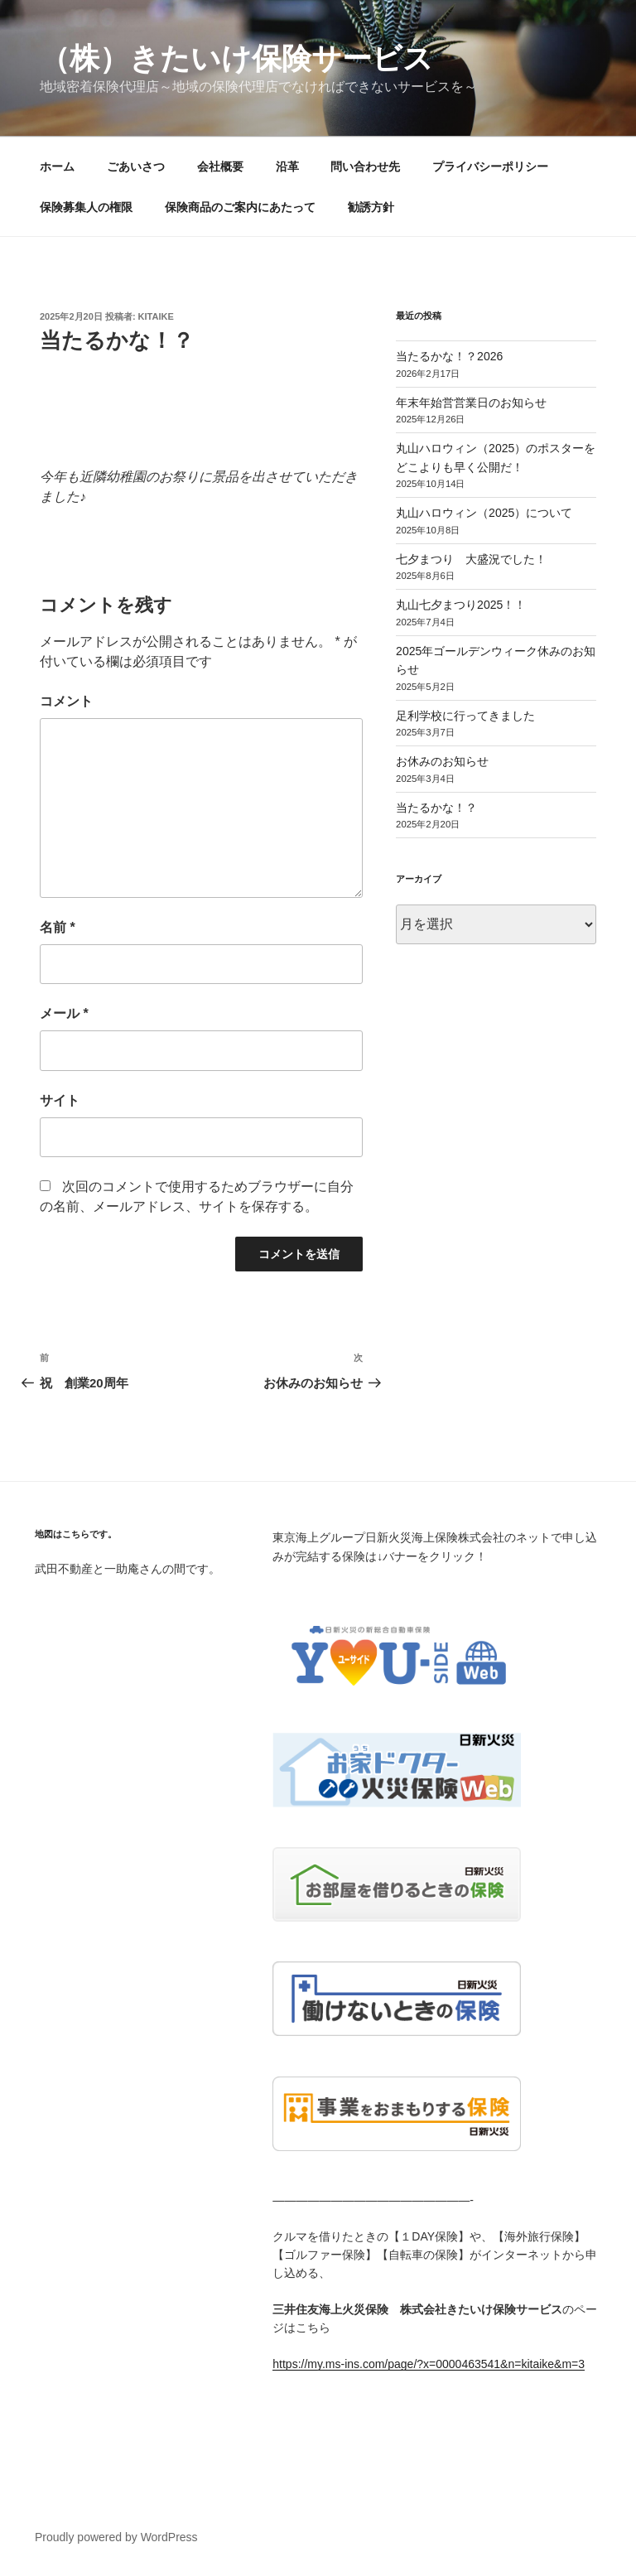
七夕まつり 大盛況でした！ (471, 559)
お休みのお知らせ (442, 761)
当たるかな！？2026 (449, 356)
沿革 (287, 166)
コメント (66, 701)
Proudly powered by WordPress (116, 2537)
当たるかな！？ (436, 807)
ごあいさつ (136, 166)
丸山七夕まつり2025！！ (461, 604)
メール (64, 1013)
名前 (57, 927)
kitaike (156, 316)
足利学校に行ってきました (465, 715)
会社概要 (220, 166)
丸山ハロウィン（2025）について (484, 512)
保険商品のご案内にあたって (240, 207)
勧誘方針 (371, 207)
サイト (60, 1100)
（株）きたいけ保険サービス (236, 58)
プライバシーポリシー (490, 166)
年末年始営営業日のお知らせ (471, 402)
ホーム (57, 166)
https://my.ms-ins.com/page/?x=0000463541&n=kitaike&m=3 (428, 2364)
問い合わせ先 (365, 166)
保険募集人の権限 (86, 207)
